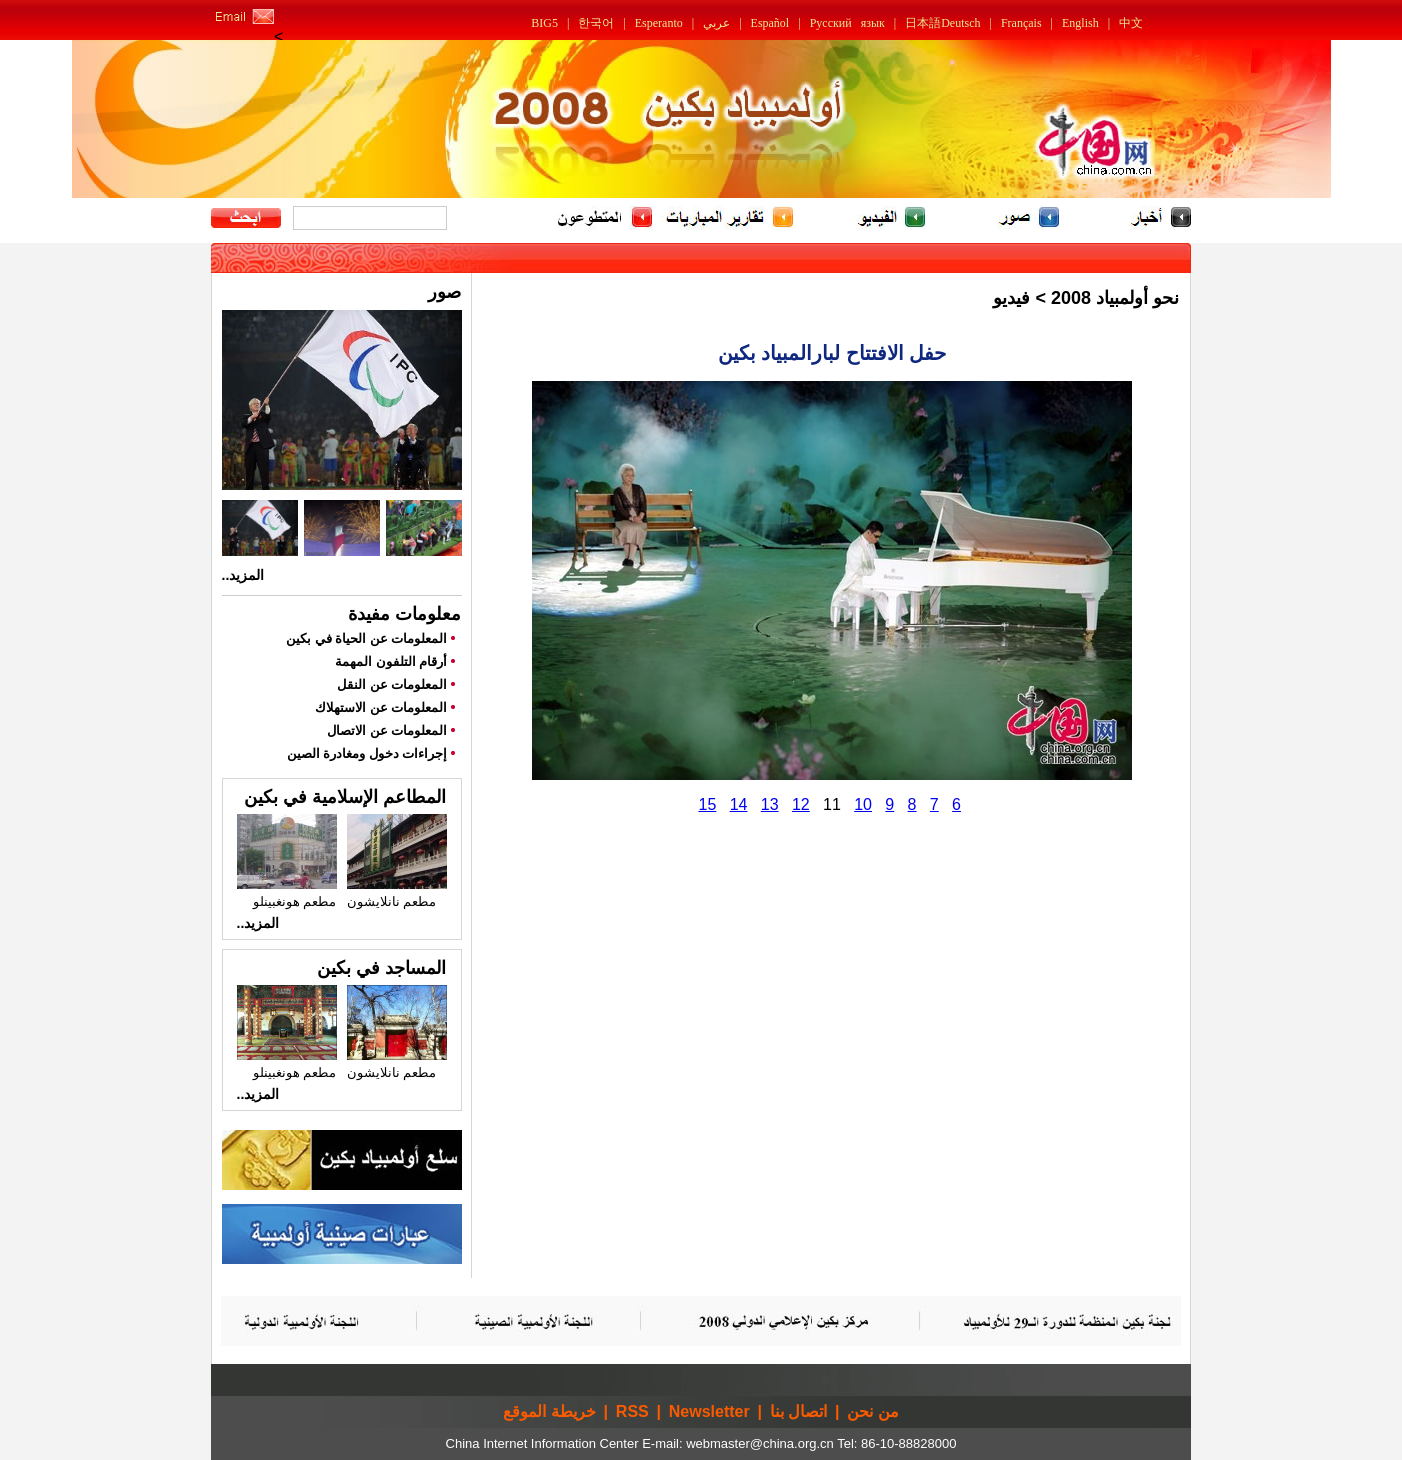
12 (801, 804)
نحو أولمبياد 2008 (1115, 298)
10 (863, 804)
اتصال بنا (798, 1411)
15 (708, 804)
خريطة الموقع (549, 1411)
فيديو (1011, 298)
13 (770, 804)
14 (739, 804)
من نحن (872, 1411)
